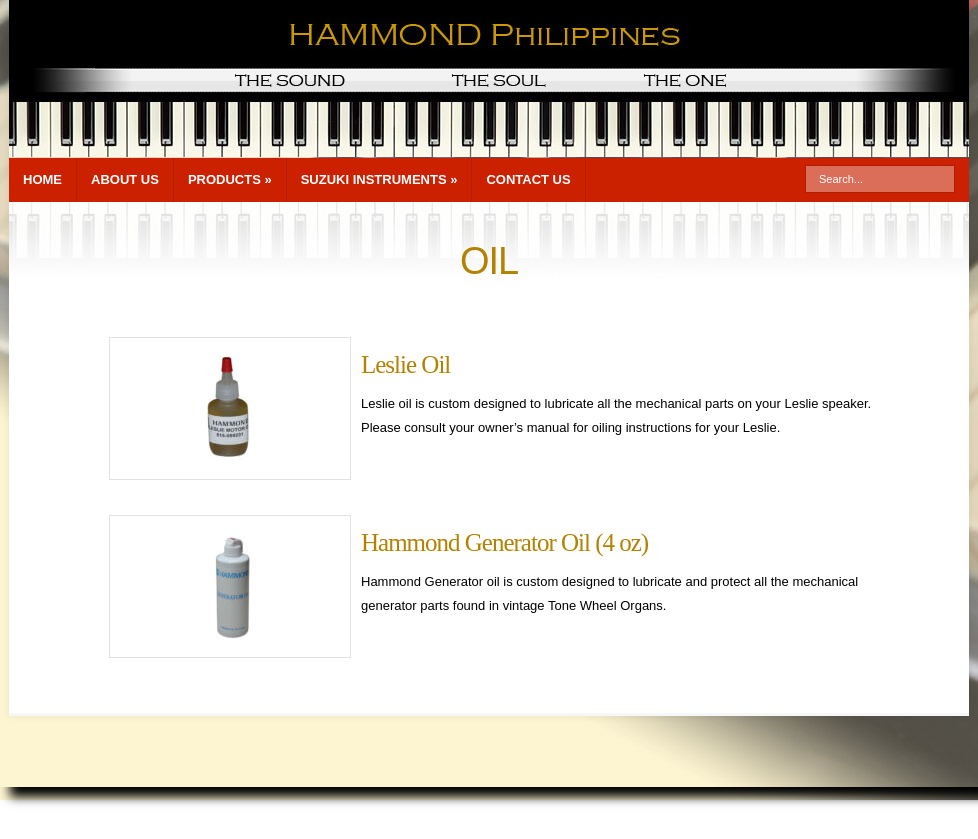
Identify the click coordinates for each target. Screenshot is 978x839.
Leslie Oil (405, 364)
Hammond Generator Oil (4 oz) (504, 542)
